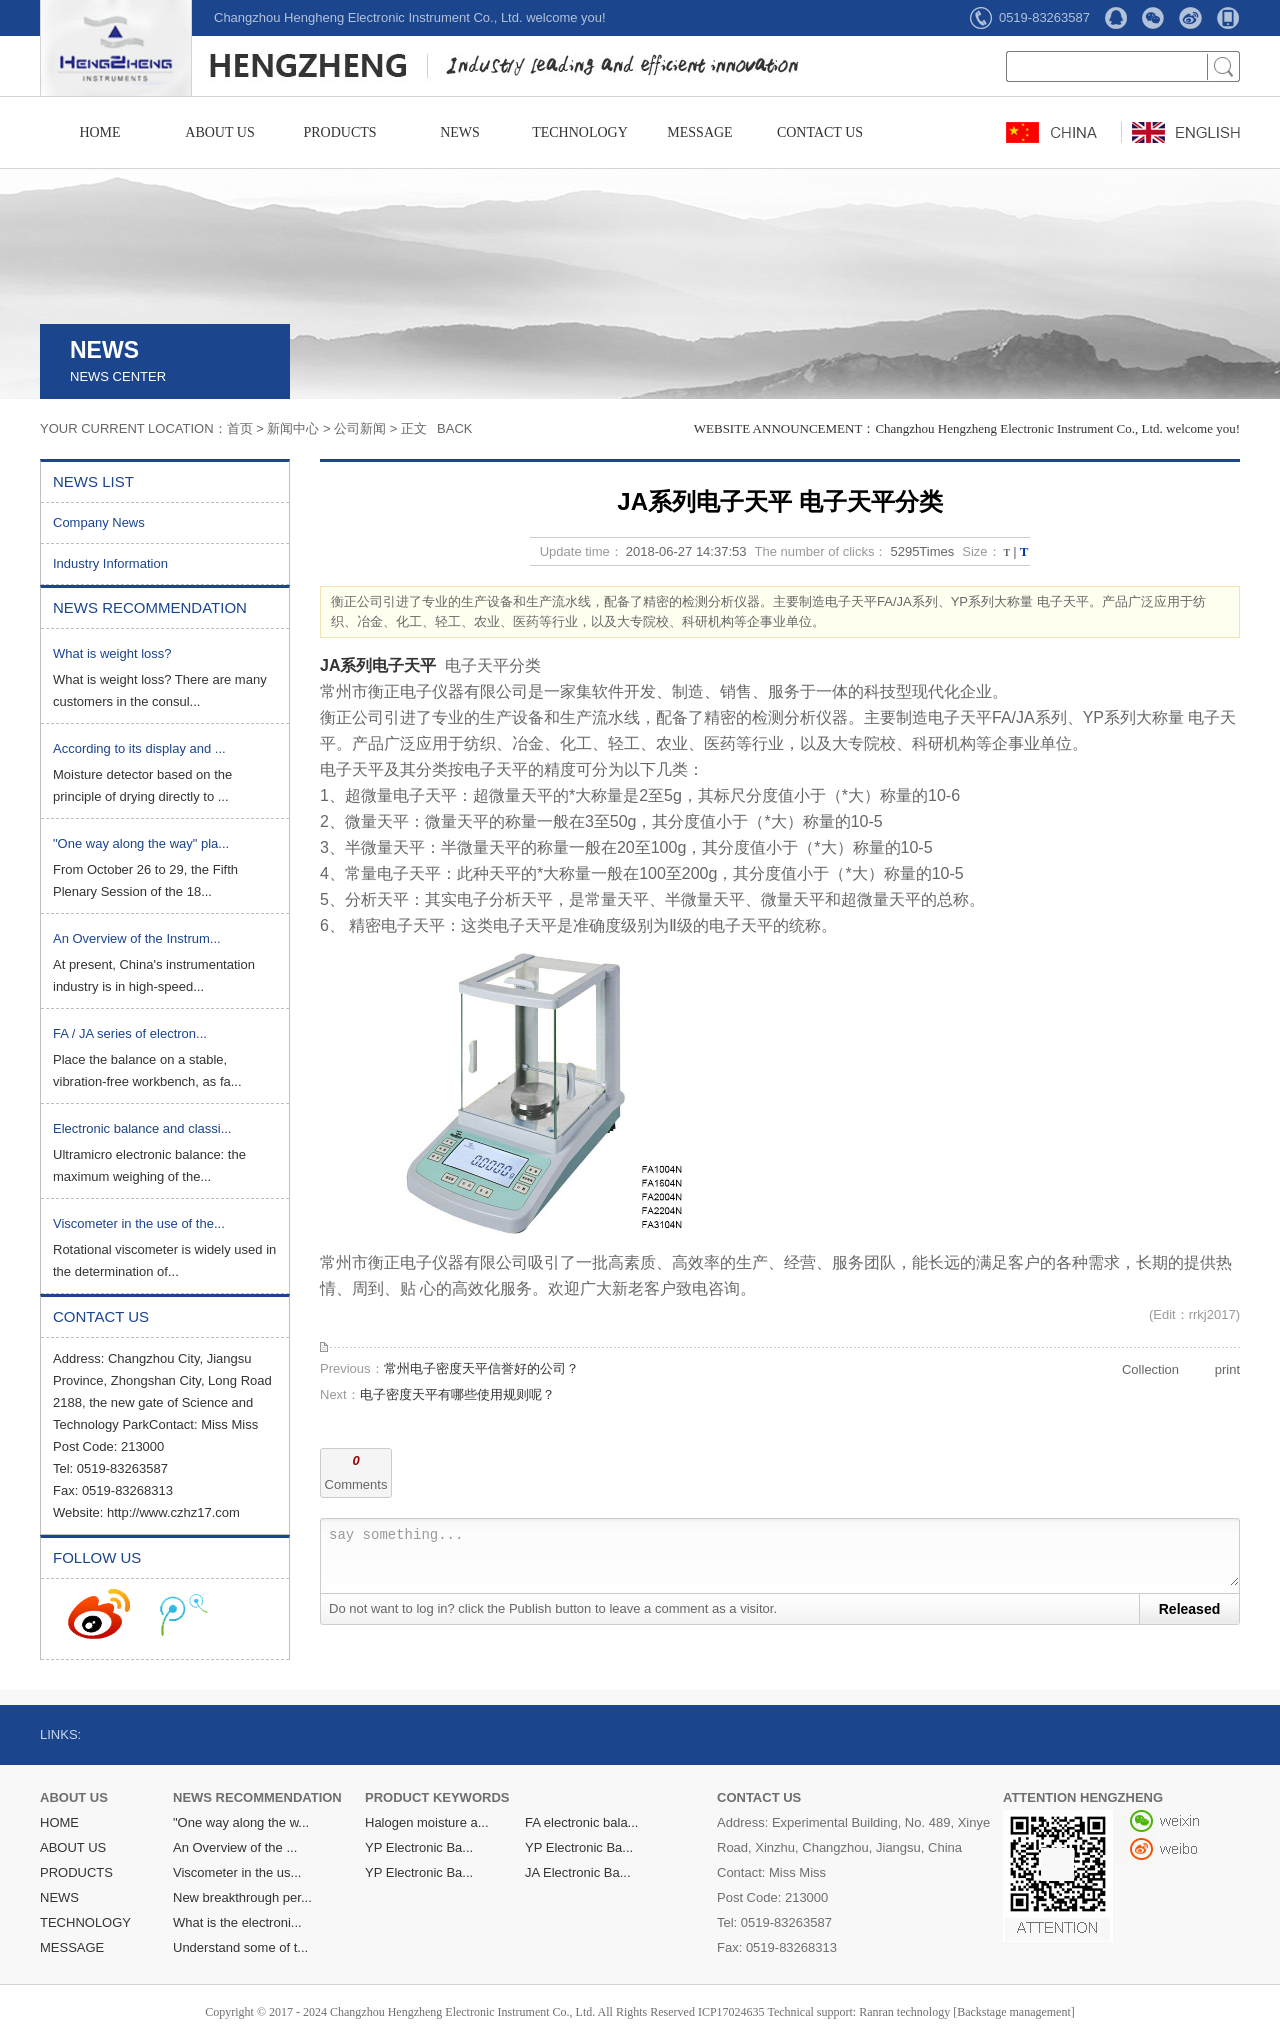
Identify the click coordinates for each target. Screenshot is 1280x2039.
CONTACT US (820, 132)
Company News (99, 522)
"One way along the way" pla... (141, 843)
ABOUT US (219, 132)
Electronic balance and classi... (142, 1128)
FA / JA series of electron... (130, 1033)
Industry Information (110, 563)
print (1227, 1369)
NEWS (460, 132)
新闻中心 (293, 428)
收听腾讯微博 (184, 1614)
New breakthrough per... (242, 1897)
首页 (240, 428)
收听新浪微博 (99, 1614)
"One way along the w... (241, 1822)
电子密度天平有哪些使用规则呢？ (457, 1394)
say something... (784, 1556)
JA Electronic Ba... (578, 1872)
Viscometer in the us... (237, 1872)
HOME (99, 132)
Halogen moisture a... (427, 1822)
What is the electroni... (237, 1922)
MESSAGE (699, 132)
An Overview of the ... (235, 1847)
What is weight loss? (112, 653)
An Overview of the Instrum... (137, 938)
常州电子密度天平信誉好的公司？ (481, 1368)
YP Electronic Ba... (419, 1847)
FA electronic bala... (581, 1822)
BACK (454, 428)
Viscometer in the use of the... (139, 1223)
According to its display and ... (139, 748)
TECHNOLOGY (580, 132)
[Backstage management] (1014, 2012)
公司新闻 (360, 428)
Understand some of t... (240, 1947)
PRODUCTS (339, 132)
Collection (1150, 1369)
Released (1189, 1609)
